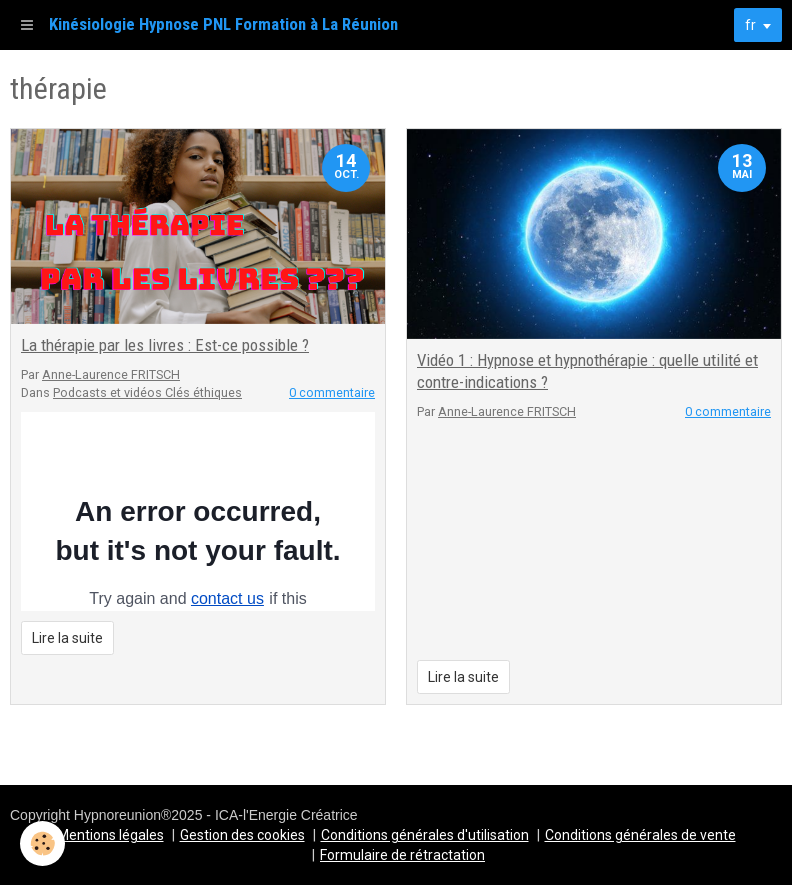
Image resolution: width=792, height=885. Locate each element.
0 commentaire (332, 392)
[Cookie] (42, 843)
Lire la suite (67, 638)
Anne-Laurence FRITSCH (111, 374)
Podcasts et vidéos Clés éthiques (147, 392)
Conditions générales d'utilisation (425, 835)
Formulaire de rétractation (402, 855)
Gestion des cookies (242, 835)
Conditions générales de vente (640, 835)
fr (750, 25)
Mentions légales (110, 835)
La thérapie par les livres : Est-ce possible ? (165, 345)
